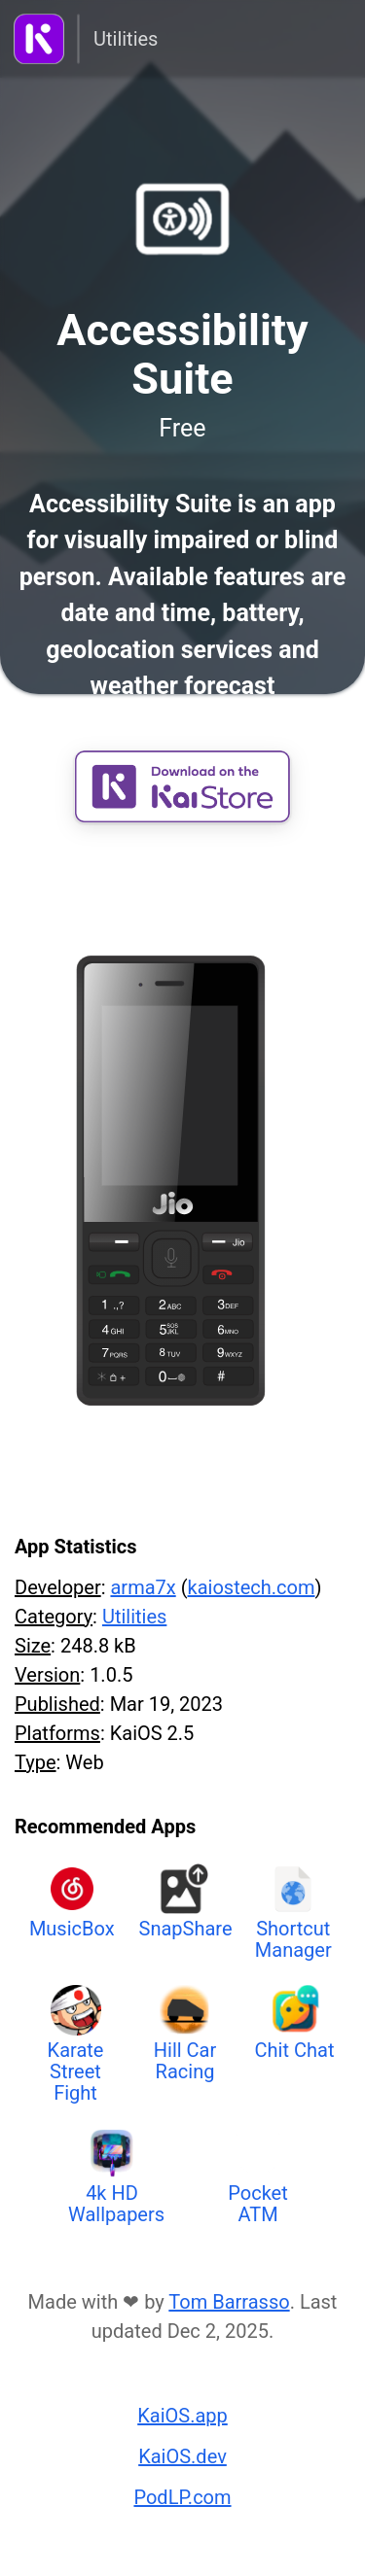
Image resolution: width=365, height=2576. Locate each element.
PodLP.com (182, 2497)
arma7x (142, 1587)
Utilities (125, 39)
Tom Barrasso (228, 2302)
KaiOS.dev (182, 2456)
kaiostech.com (251, 1587)
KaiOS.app (182, 2415)
